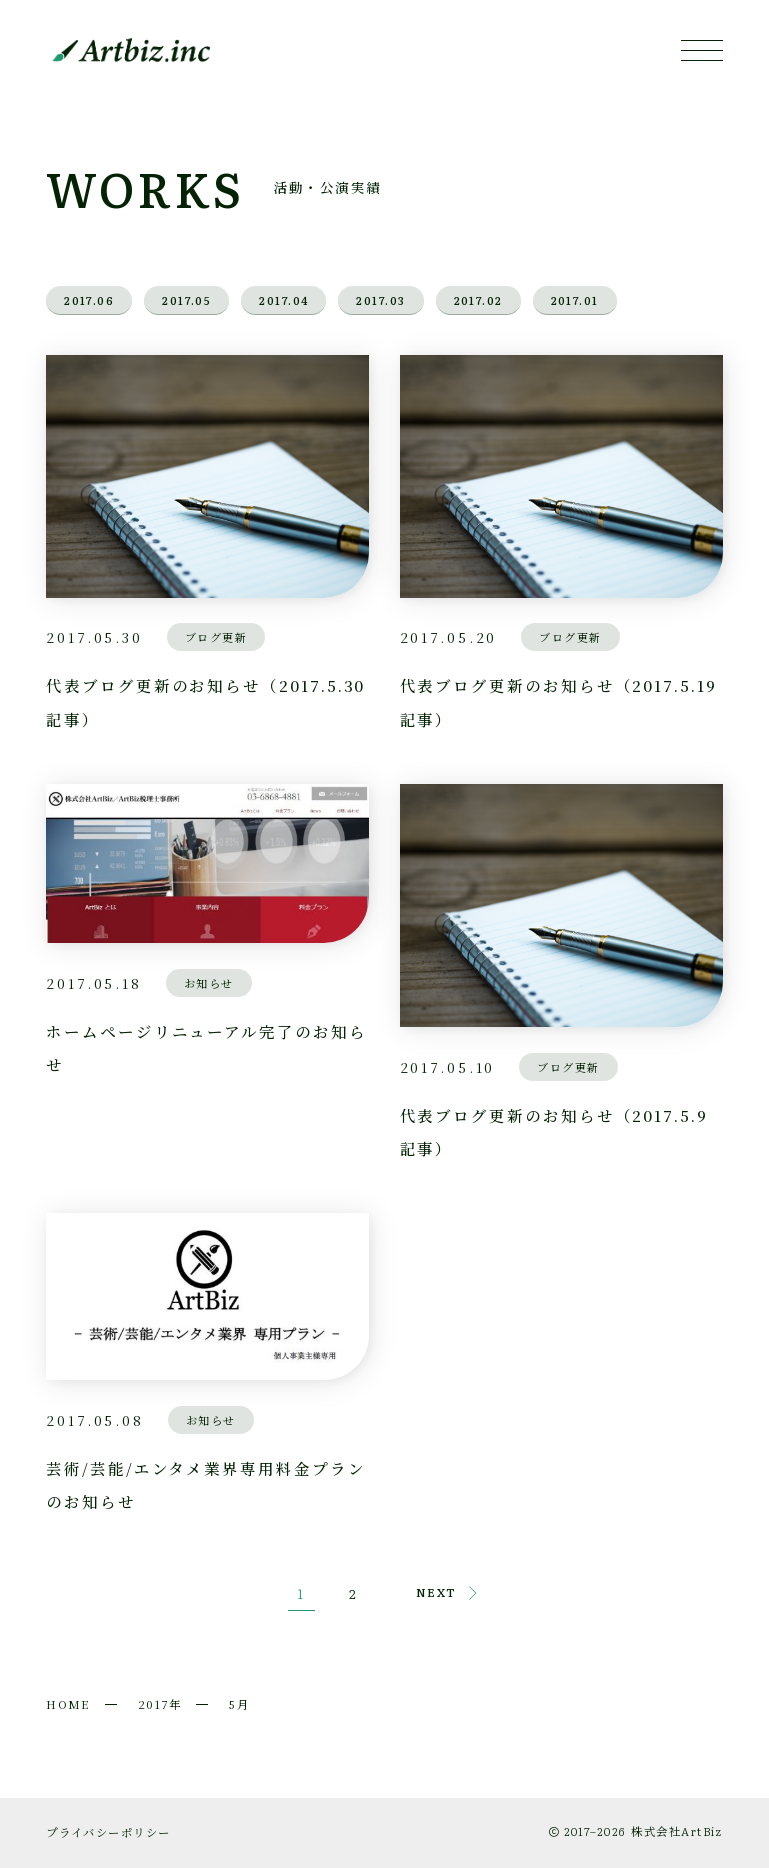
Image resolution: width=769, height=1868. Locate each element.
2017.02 (478, 300)
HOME (68, 1704)
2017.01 (575, 300)
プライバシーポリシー (108, 1832)
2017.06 (89, 300)
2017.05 (186, 300)
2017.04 (283, 300)
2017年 (159, 1704)
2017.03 (380, 300)
